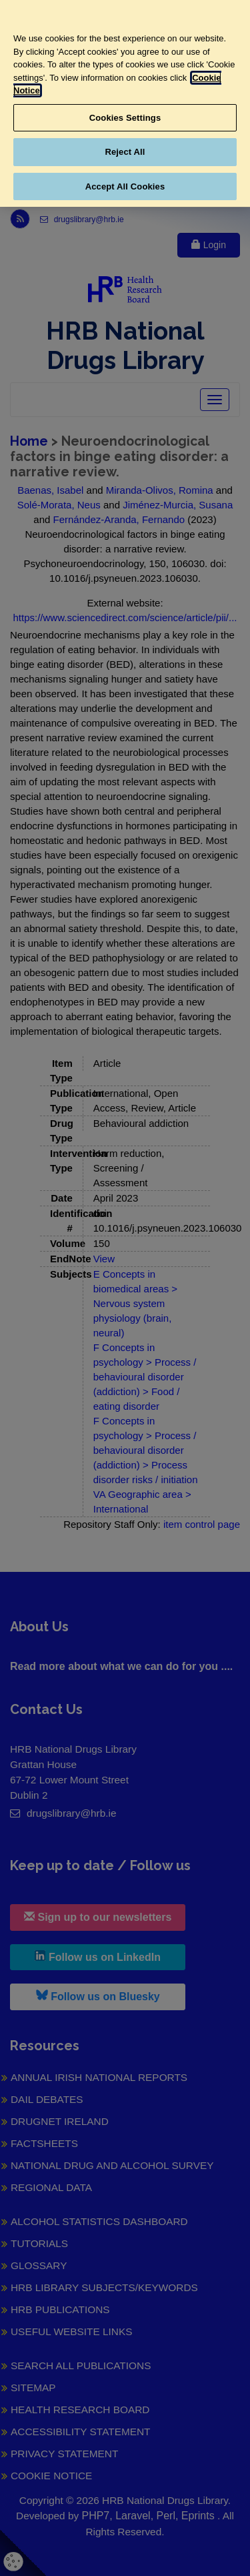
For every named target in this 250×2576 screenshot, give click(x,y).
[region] (125, 103)
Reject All (125, 152)
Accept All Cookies (125, 186)
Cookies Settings (125, 118)
